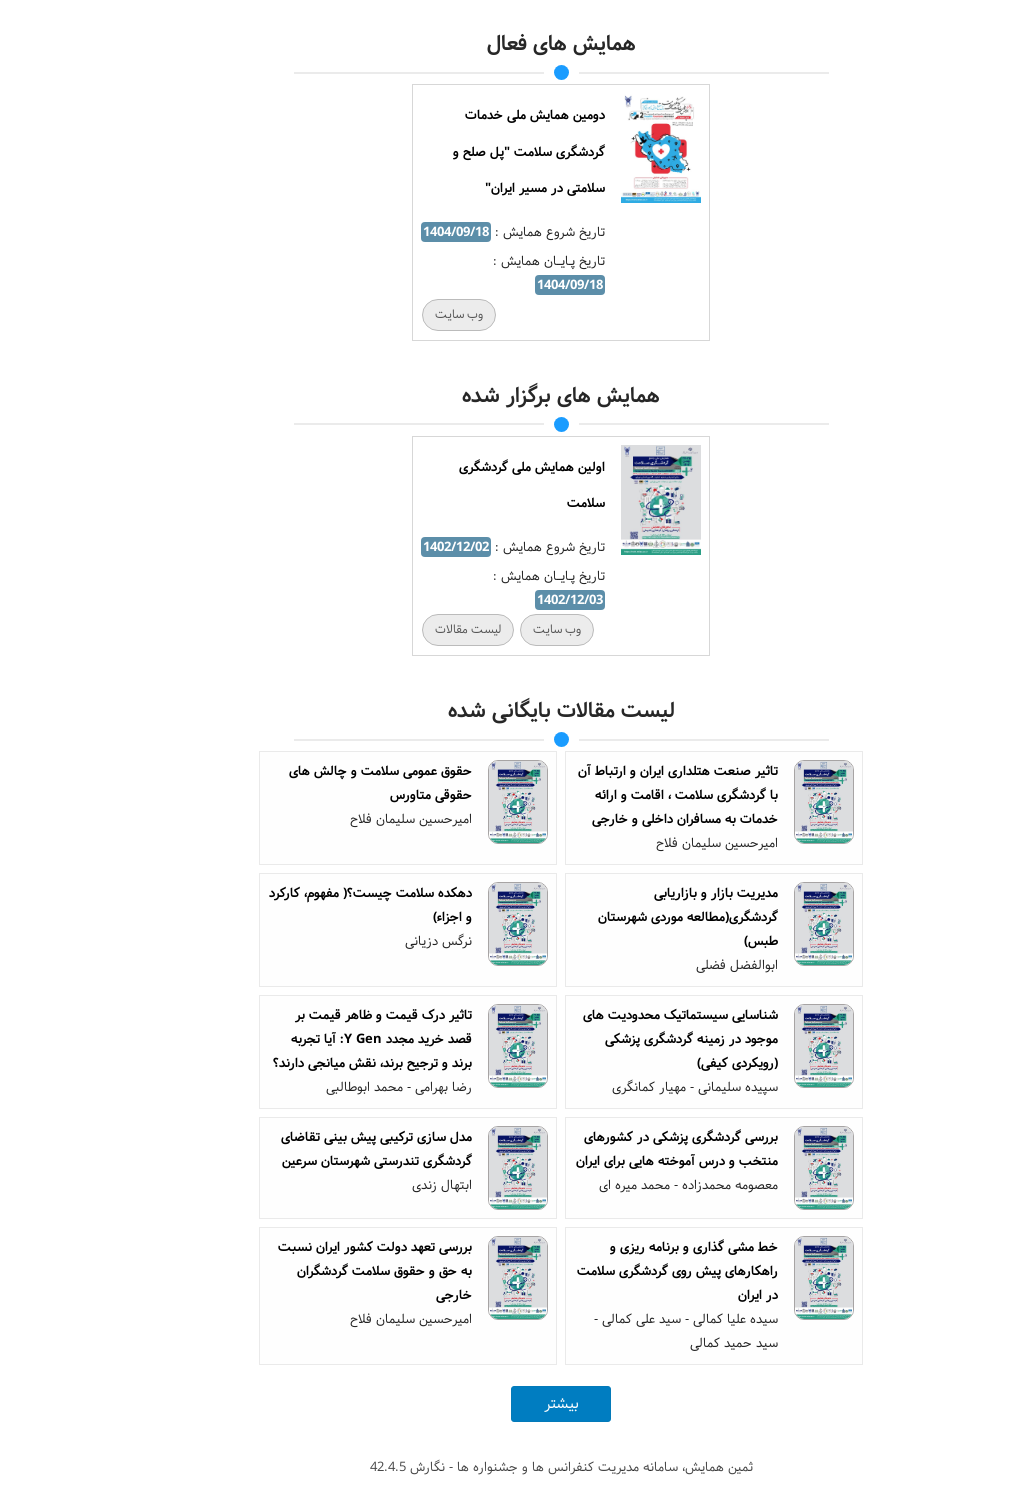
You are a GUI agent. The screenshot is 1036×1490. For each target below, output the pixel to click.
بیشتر (518, 1403)
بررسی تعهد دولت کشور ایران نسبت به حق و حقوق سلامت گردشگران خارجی (332, 1271)
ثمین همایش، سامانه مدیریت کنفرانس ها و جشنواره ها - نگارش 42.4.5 (518, 1467)
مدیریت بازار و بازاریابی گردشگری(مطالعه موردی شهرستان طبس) (645, 917)
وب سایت (416, 314)
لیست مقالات (425, 629)
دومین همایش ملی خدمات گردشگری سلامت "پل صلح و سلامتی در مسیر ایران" (486, 151)
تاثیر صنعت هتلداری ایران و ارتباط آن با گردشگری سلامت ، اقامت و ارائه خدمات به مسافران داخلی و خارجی (635, 795)
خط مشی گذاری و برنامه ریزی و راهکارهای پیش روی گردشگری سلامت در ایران (634, 1271)
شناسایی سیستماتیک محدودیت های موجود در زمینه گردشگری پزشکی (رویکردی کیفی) (637, 1039)
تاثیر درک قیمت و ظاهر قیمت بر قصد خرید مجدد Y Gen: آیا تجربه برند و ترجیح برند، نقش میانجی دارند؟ (329, 1039)
